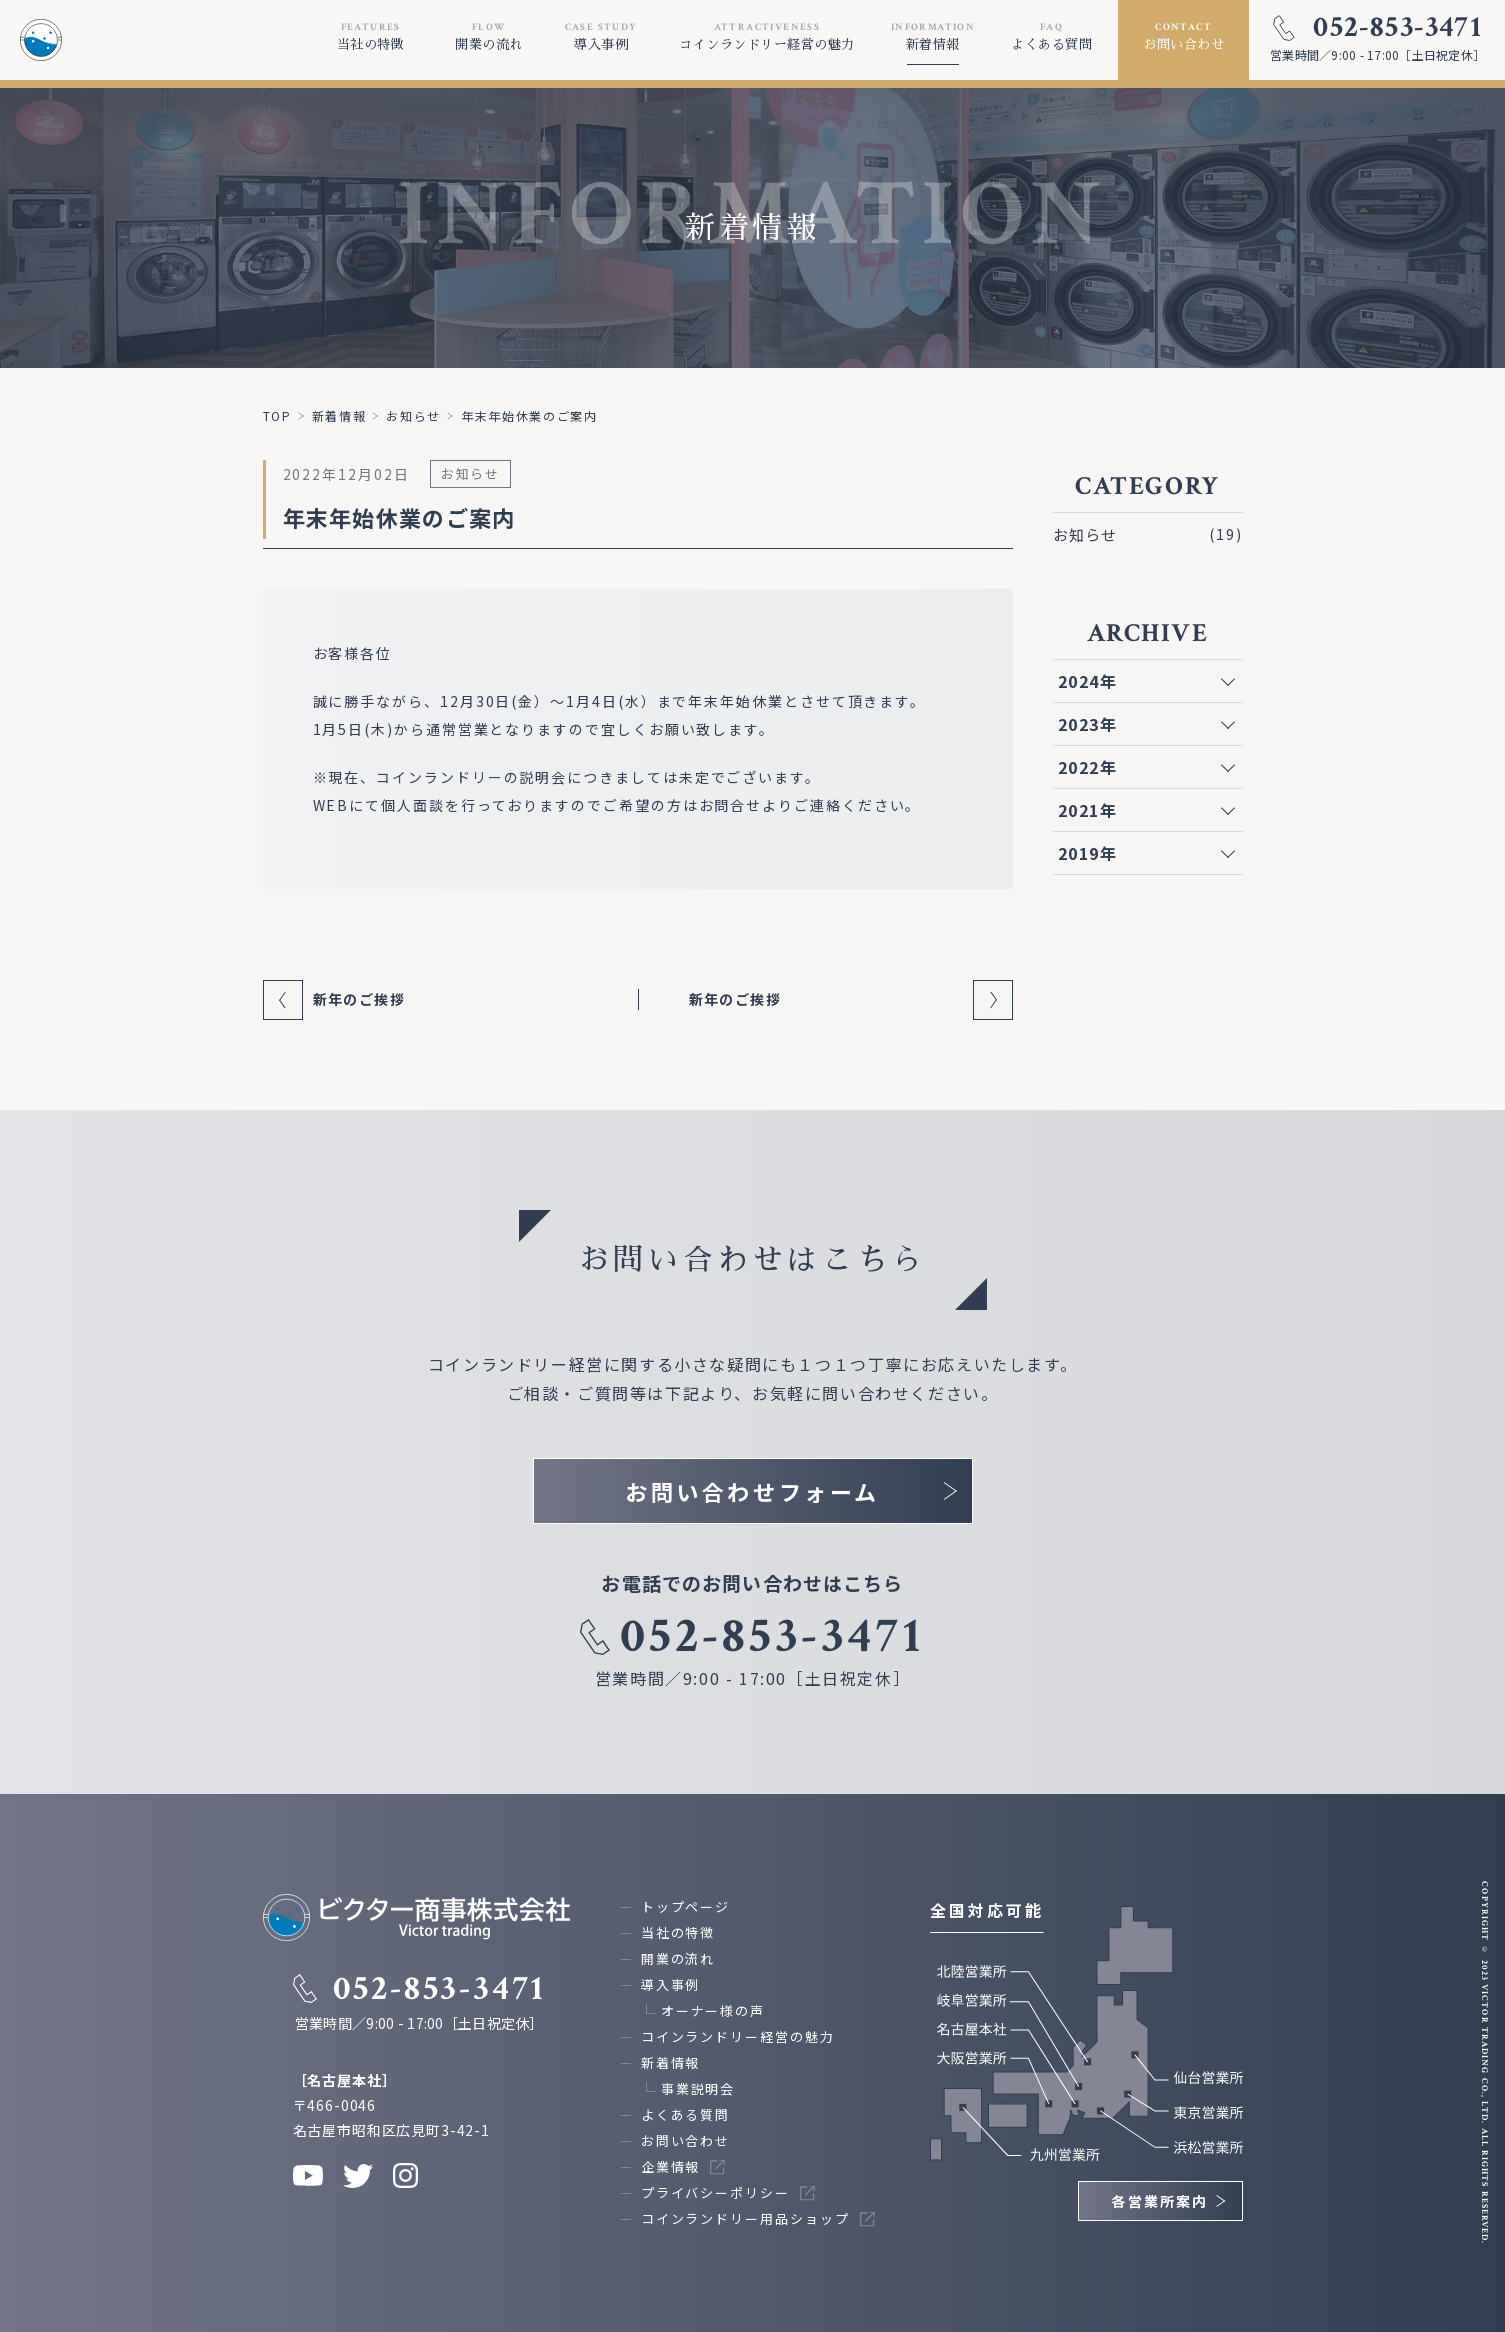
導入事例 (671, 1984)
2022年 (1088, 767)
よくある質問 (686, 2114)
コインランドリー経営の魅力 (738, 2036)
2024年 (1088, 681)
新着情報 (671, 2062)
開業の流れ (678, 1958)
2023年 (1088, 724)
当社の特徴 (678, 1932)
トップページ (686, 1906)
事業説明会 (698, 2088)
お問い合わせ (686, 2140)
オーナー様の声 (713, 2010)
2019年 (1088, 853)
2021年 (1088, 810)
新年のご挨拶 (359, 999)
